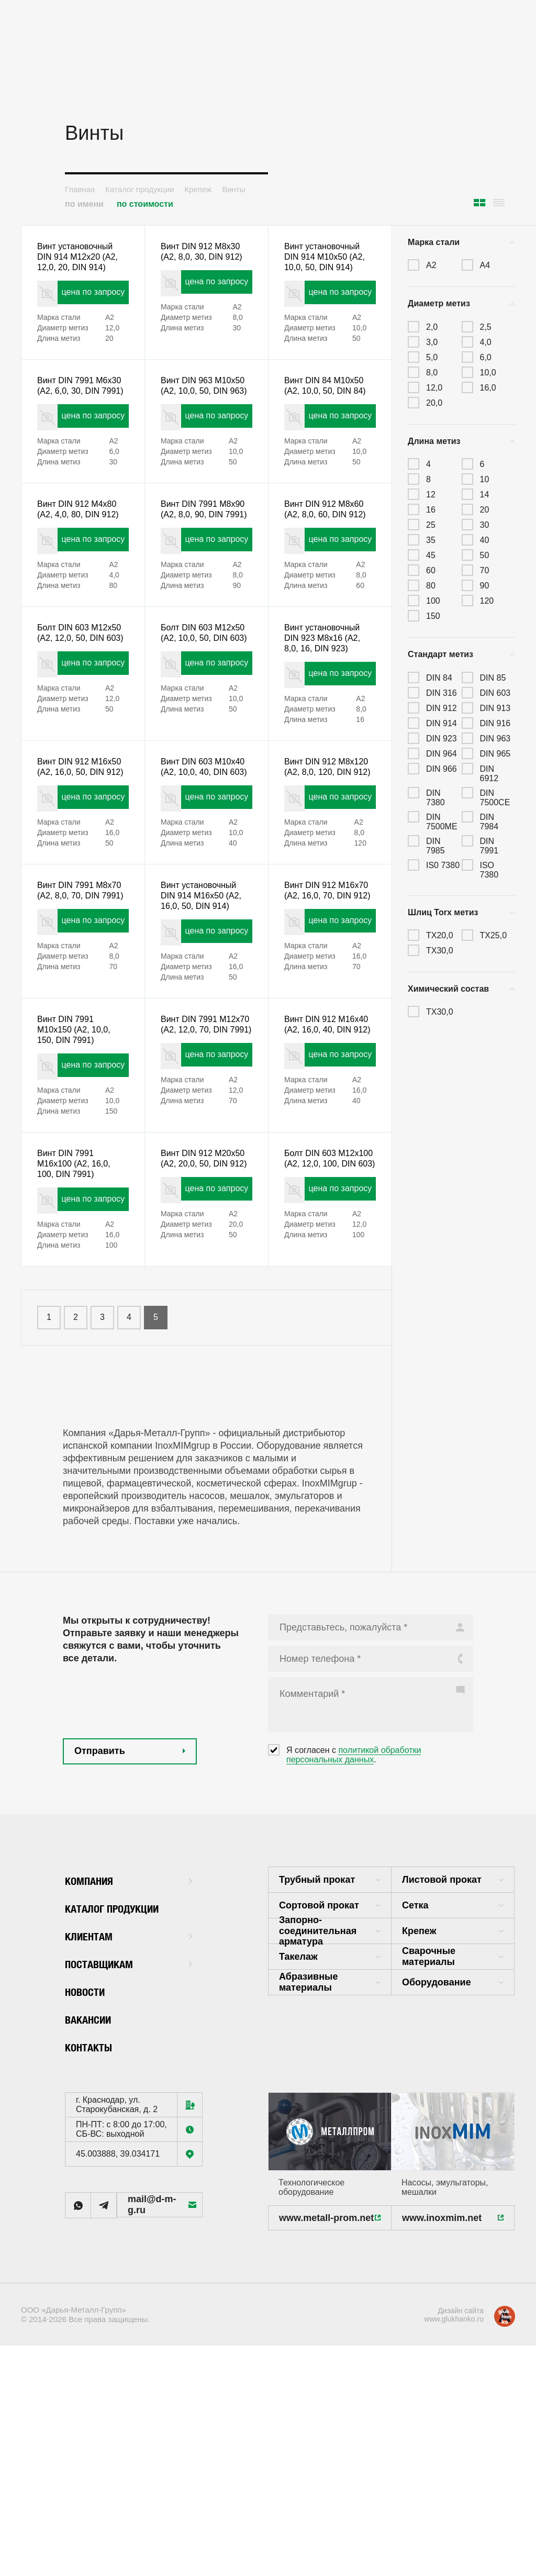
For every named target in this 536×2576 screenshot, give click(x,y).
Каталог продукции (139, 189)
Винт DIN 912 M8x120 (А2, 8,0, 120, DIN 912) (320, 853)
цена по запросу (80, 302)
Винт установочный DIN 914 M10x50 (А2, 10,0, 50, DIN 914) (329, 260)
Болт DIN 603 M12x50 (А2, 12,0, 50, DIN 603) (75, 705)
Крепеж (197, 189)
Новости (90, 2138)
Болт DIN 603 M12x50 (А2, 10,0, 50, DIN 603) (199, 705)
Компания (128, 2027)
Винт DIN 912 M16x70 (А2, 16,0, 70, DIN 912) (322, 1001)
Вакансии (93, 2166)
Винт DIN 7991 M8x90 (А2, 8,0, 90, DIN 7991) (202, 556)
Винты (233, 189)
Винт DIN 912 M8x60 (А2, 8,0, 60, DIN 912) (328, 556)
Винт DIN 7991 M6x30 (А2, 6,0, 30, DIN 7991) (78, 408)
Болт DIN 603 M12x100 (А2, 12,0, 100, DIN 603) (325, 1297)
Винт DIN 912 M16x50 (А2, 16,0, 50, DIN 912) (75, 853)
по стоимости (145, 203)
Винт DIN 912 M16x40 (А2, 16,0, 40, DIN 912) (322, 1149)
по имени (84, 203)
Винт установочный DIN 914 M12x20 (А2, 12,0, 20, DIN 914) (82, 260)
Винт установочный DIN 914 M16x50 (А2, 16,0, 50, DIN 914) (206, 1001)
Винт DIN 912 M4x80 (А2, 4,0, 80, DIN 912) (81, 556)
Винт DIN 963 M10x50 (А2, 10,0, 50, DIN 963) (199, 408)
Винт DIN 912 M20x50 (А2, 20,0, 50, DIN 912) (199, 1297)
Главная (80, 189)
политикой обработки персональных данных (353, 1902)
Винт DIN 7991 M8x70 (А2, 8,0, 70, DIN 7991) (78, 1001)
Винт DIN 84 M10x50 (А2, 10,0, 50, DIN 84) (328, 408)
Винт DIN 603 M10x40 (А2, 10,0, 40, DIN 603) (199, 853)
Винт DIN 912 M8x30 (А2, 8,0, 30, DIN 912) (205, 260)
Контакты (94, 2193)
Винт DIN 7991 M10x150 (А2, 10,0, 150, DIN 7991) (78, 1149)
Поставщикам (128, 2110)
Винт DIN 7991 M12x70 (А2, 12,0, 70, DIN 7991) (199, 1149)
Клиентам (128, 2082)
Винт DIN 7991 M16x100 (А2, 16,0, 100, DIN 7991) (78, 1297)
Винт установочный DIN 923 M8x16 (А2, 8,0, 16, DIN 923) (327, 705)
